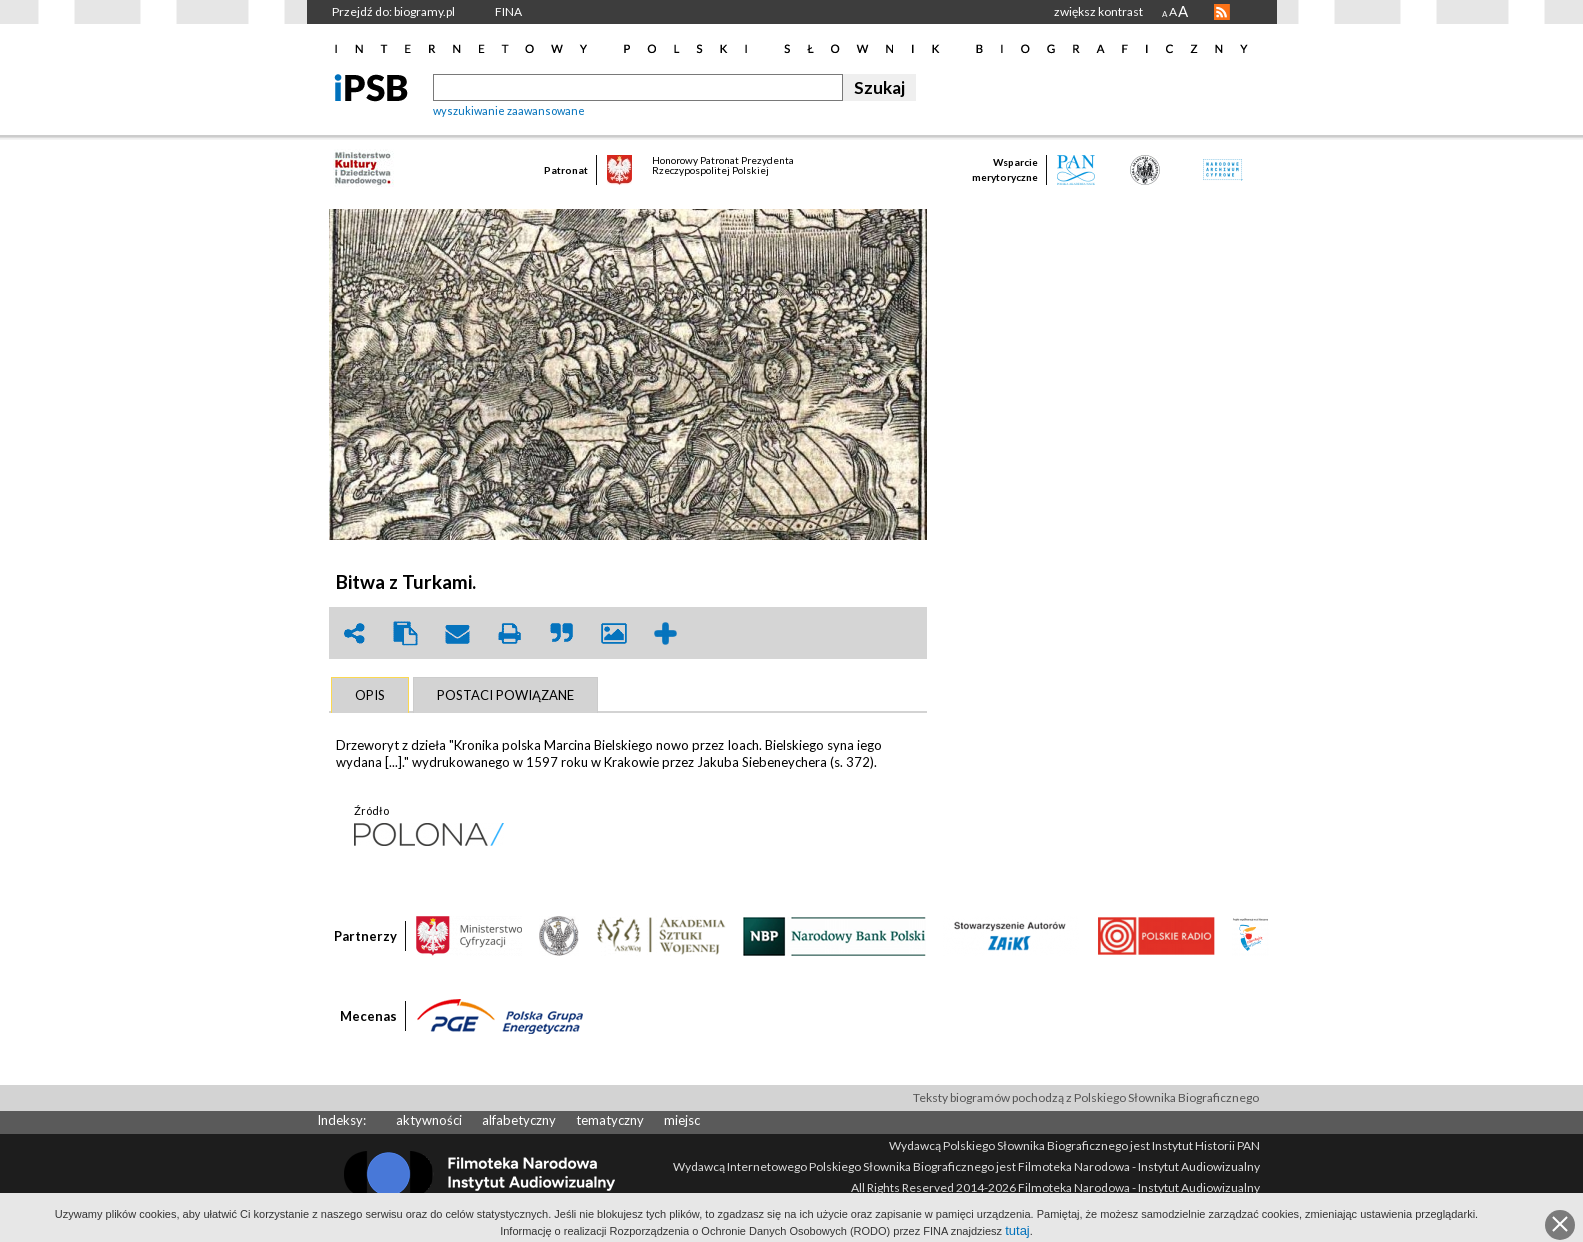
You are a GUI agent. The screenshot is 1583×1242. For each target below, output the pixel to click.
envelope (458, 633)
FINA (508, 11)
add (666, 633)
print (510, 633)
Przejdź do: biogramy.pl (393, 11)
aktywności (429, 1120)
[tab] (370, 695)
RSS (1222, 12)
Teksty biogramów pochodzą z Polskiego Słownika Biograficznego (1086, 1097)
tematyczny (610, 1120)
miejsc (682, 1120)
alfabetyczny (519, 1120)
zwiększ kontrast (1098, 11)
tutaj (1017, 1230)
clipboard (406, 633)
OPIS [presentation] (370, 695)
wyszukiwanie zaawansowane (509, 110)
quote (562, 633)
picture (614, 633)
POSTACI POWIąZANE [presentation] (505, 695)
